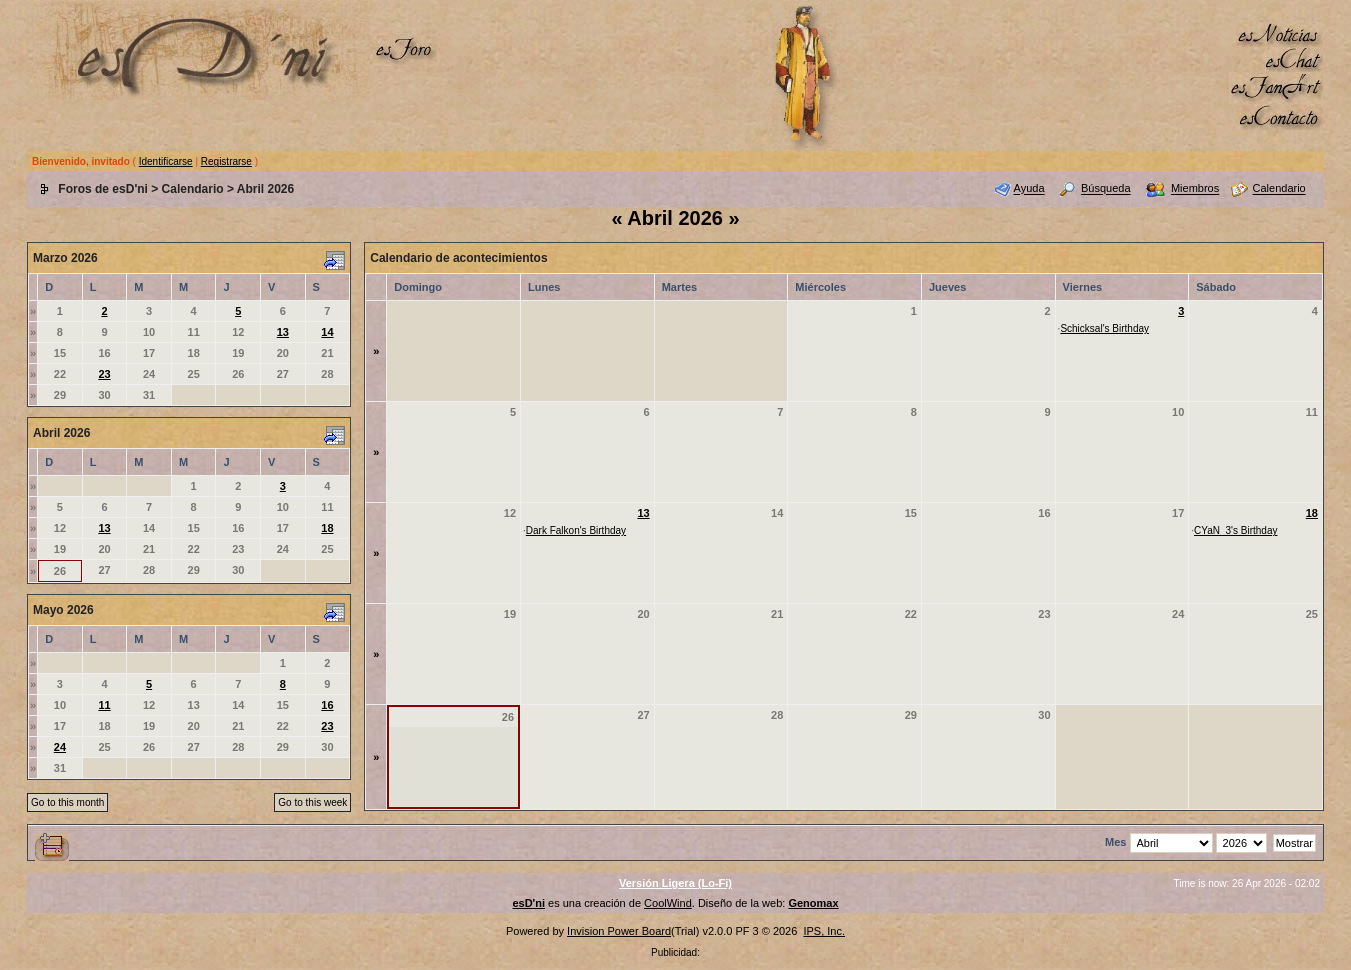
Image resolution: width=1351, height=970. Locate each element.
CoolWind (668, 903)
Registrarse (226, 161)
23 (104, 374)
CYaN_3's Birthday (1235, 530)
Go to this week (312, 802)
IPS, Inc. (824, 931)
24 (60, 747)
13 (283, 332)
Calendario (193, 189)
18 (327, 528)
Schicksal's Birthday (1104, 328)
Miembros (1195, 189)
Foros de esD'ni (103, 189)
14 (327, 332)
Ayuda (1029, 189)
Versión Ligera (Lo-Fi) (675, 883)
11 (104, 705)
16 (327, 705)
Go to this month (67, 802)
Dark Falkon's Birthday (576, 530)
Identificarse (166, 161)
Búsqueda (1106, 189)
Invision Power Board (619, 931)
